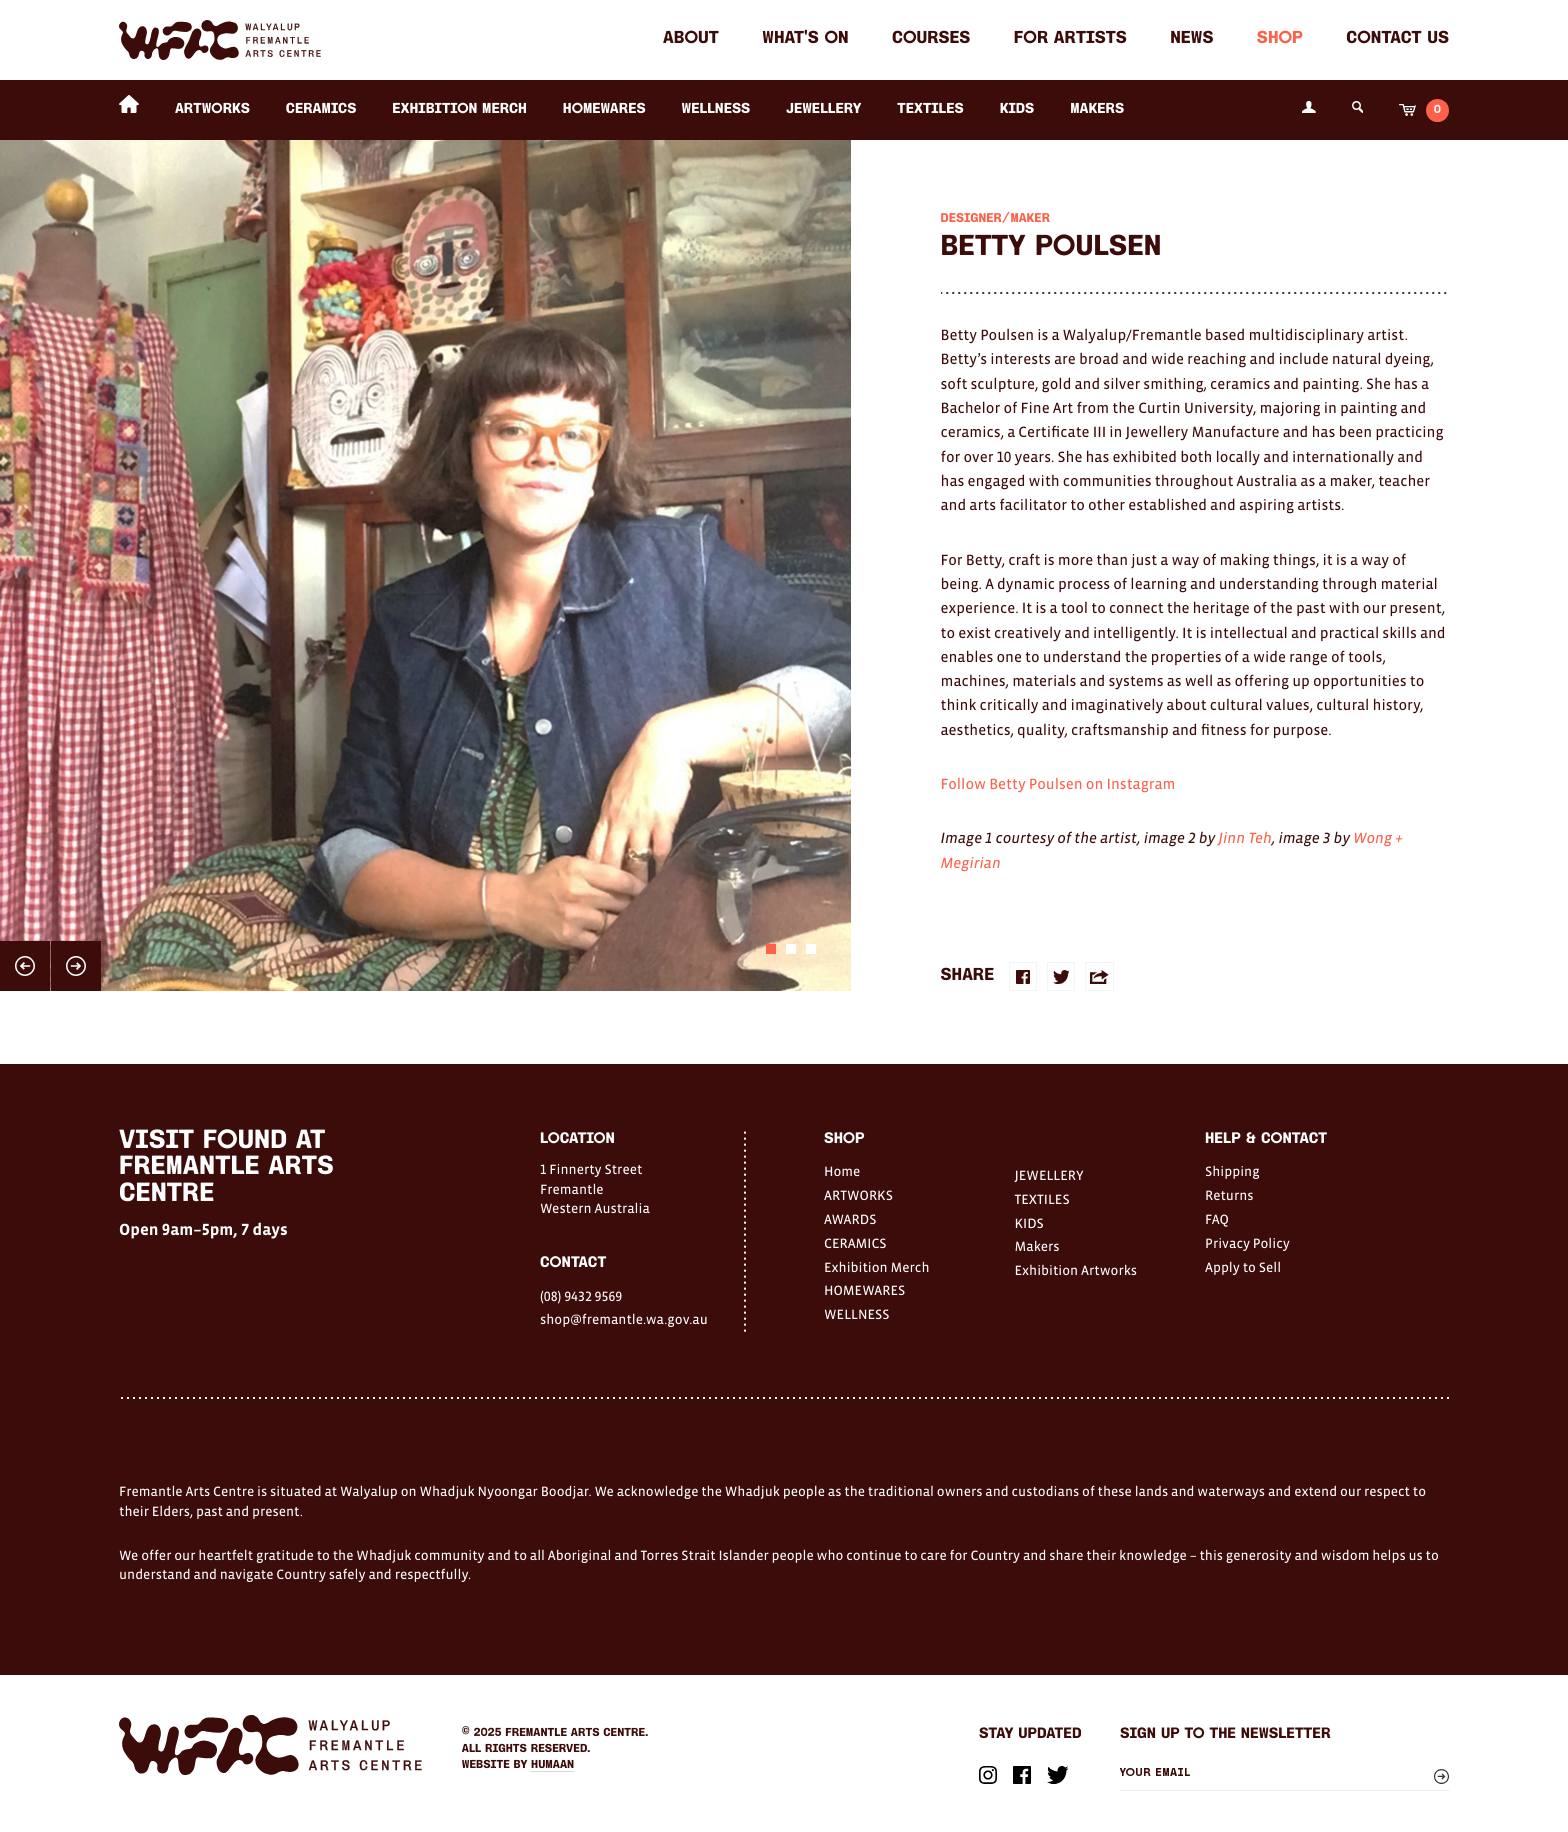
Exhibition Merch (459, 109)
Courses (931, 39)
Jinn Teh (1245, 838)
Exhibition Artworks (1076, 1270)
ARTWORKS (212, 109)
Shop (1280, 39)
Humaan (552, 1765)
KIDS (1017, 109)
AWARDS (850, 1219)
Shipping (1232, 1171)
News (1191, 39)
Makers (1097, 109)
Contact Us (1397, 39)
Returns (1229, 1195)
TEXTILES (930, 109)
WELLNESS (716, 109)
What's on (805, 39)
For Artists (1070, 39)
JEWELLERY (823, 109)
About (691, 39)
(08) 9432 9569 (581, 1296)
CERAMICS (321, 109)
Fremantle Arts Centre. (576, 1733)
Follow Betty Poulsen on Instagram (1058, 784)
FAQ (1217, 1219)
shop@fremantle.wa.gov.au (624, 1319)
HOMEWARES (604, 109)
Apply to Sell (1243, 1267)
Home (842, 1171)
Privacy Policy (1247, 1243)
